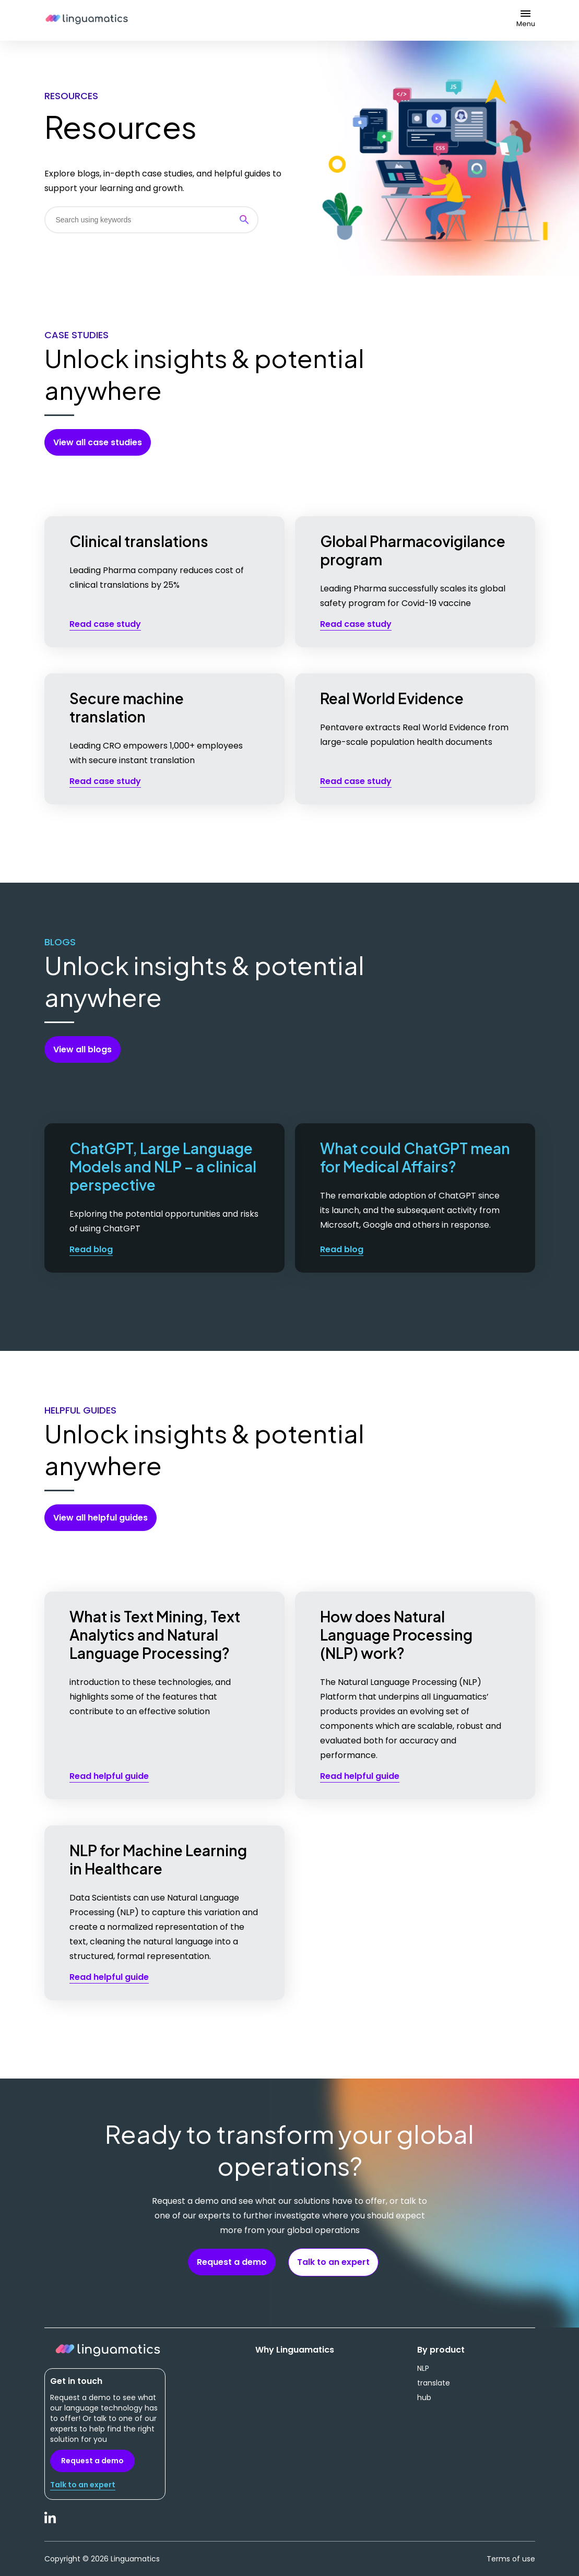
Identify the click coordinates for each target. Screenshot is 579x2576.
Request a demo (232, 2262)
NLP (423, 2368)
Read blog (91, 1249)
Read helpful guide (109, 1776)
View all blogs (82, 1049)
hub (424, 2397)
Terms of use (511, 2559)
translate (433, 2383)
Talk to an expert (333, 2262)
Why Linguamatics (294, 2350)
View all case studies (97, 442)
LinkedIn (50, 2523)
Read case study (105, 624)
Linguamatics (86, 20)
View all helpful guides (100, 1518)
